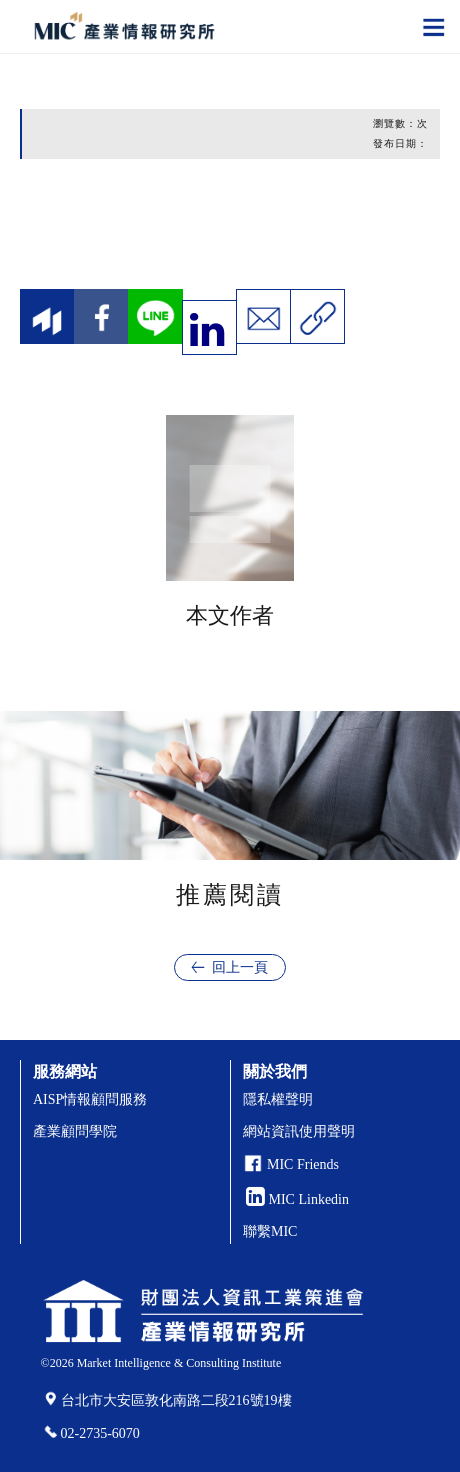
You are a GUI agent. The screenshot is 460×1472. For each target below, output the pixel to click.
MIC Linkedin (297, 1199)
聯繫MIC (270, 1231)
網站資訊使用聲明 (299, 1131)
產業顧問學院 (75, 1131)
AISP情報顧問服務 (90, 1099)
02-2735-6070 (100, 1433)
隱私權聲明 (278, 1099)
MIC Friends (303, 1164)
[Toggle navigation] (434, 26)
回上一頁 (240, 967)
